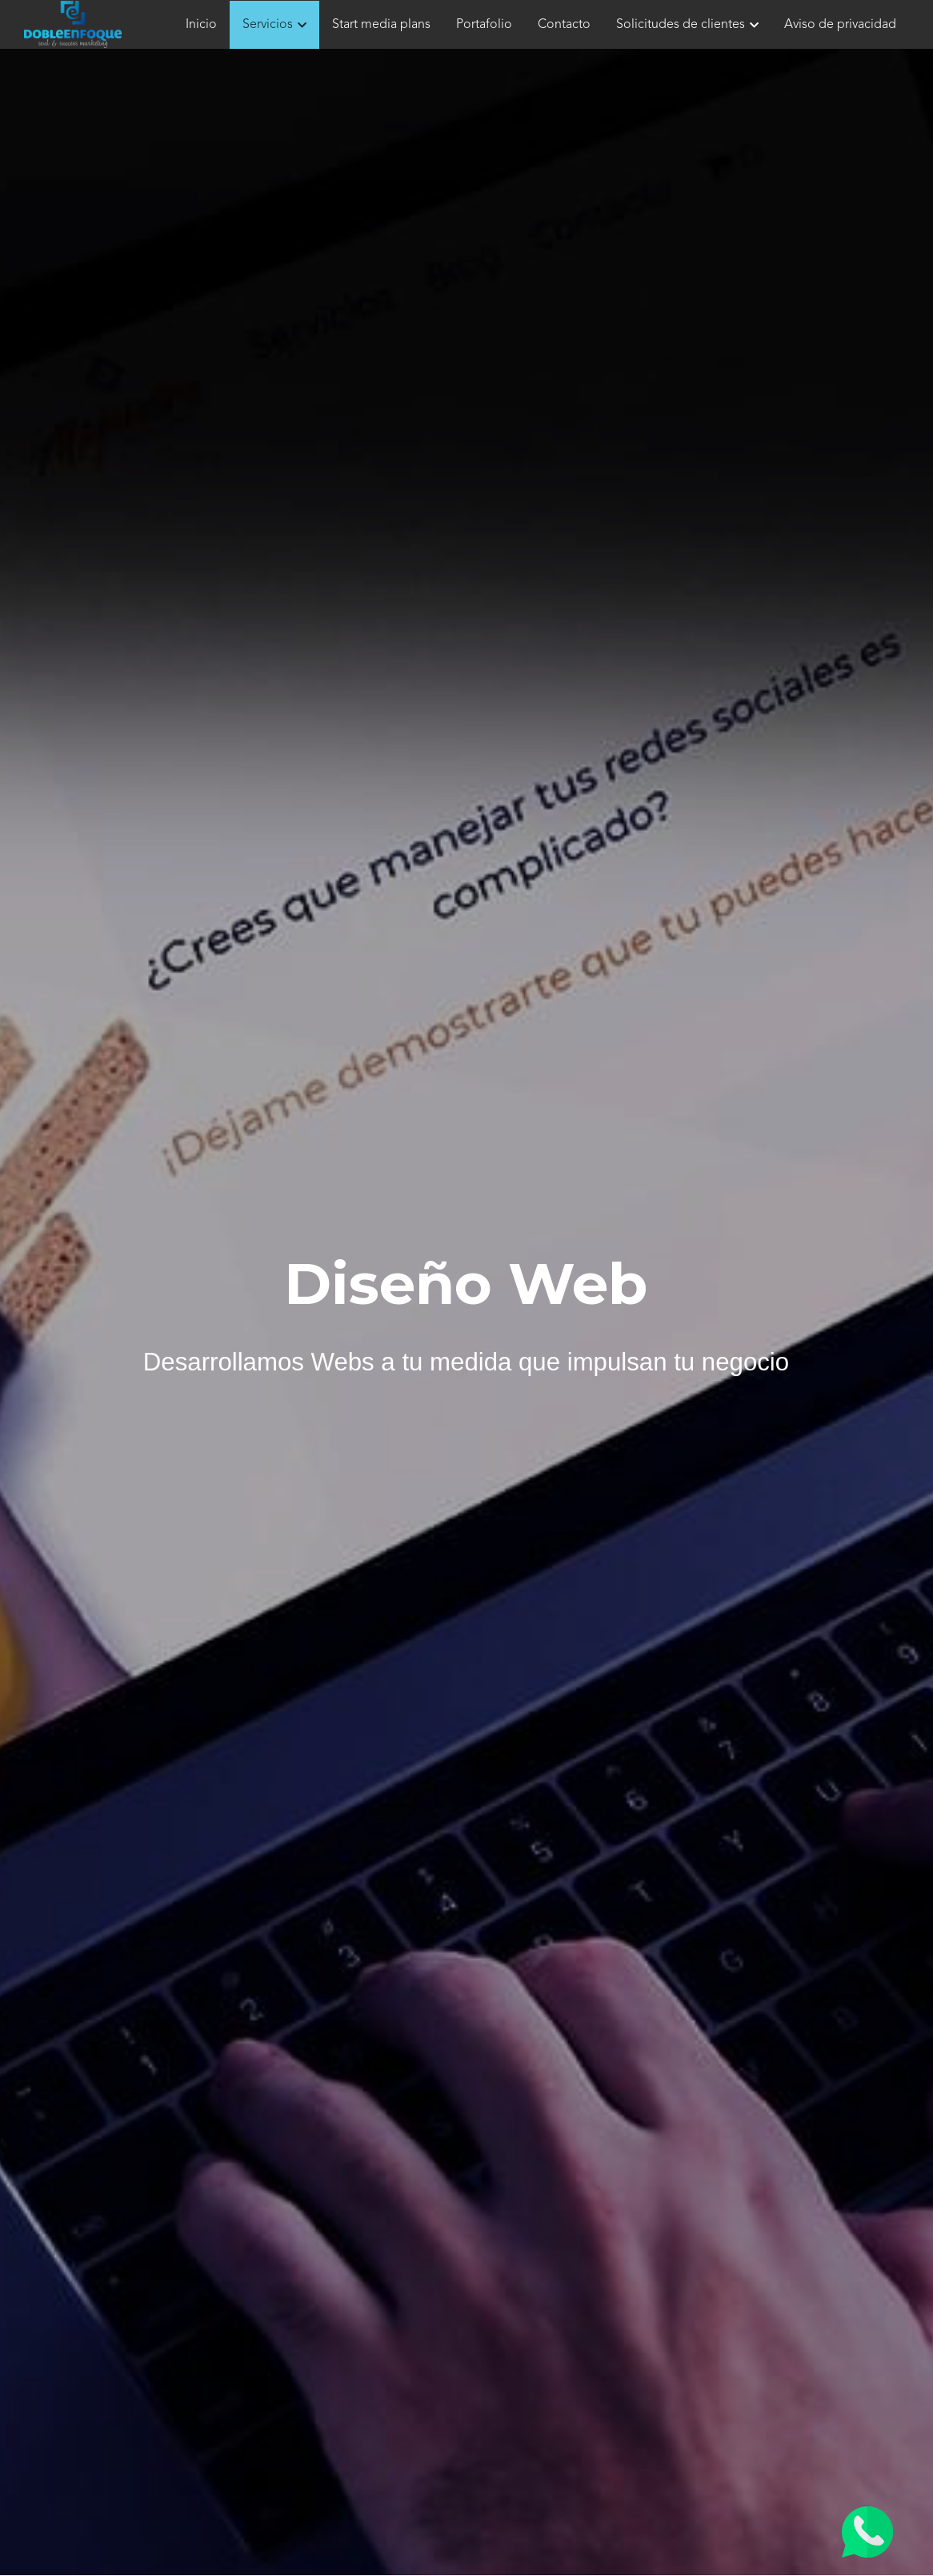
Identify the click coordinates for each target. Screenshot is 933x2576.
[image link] (73, 23)
